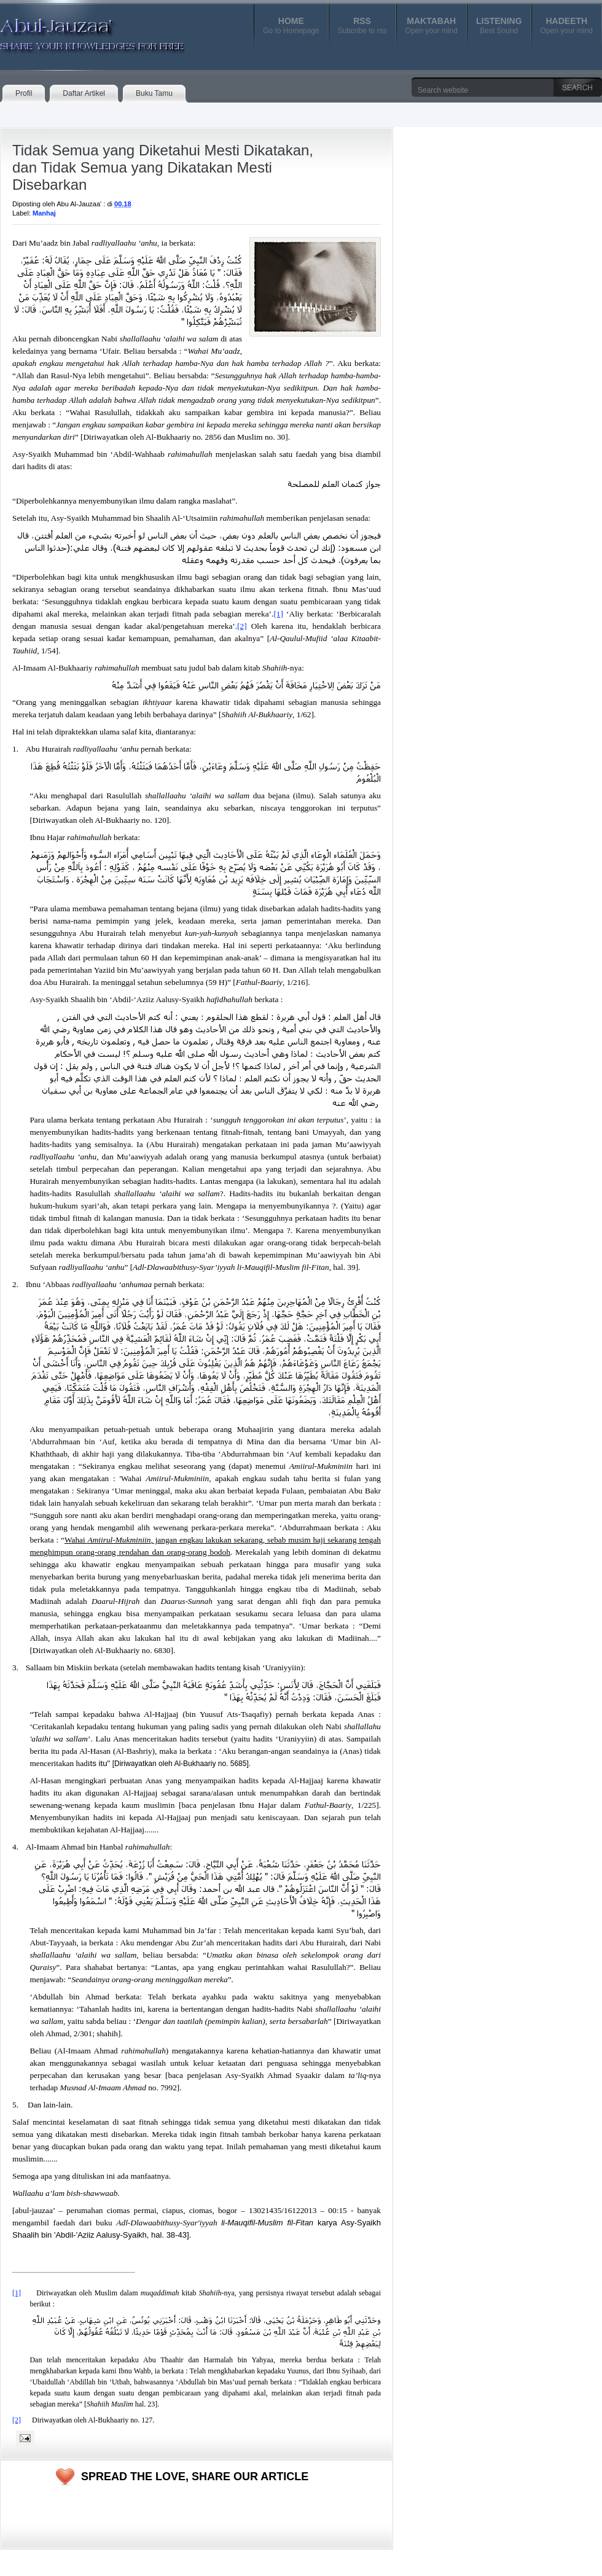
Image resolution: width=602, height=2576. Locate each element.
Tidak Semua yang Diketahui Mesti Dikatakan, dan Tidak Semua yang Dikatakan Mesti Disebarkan (162, 167)
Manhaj (44, 213)
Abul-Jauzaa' (79, 30)
